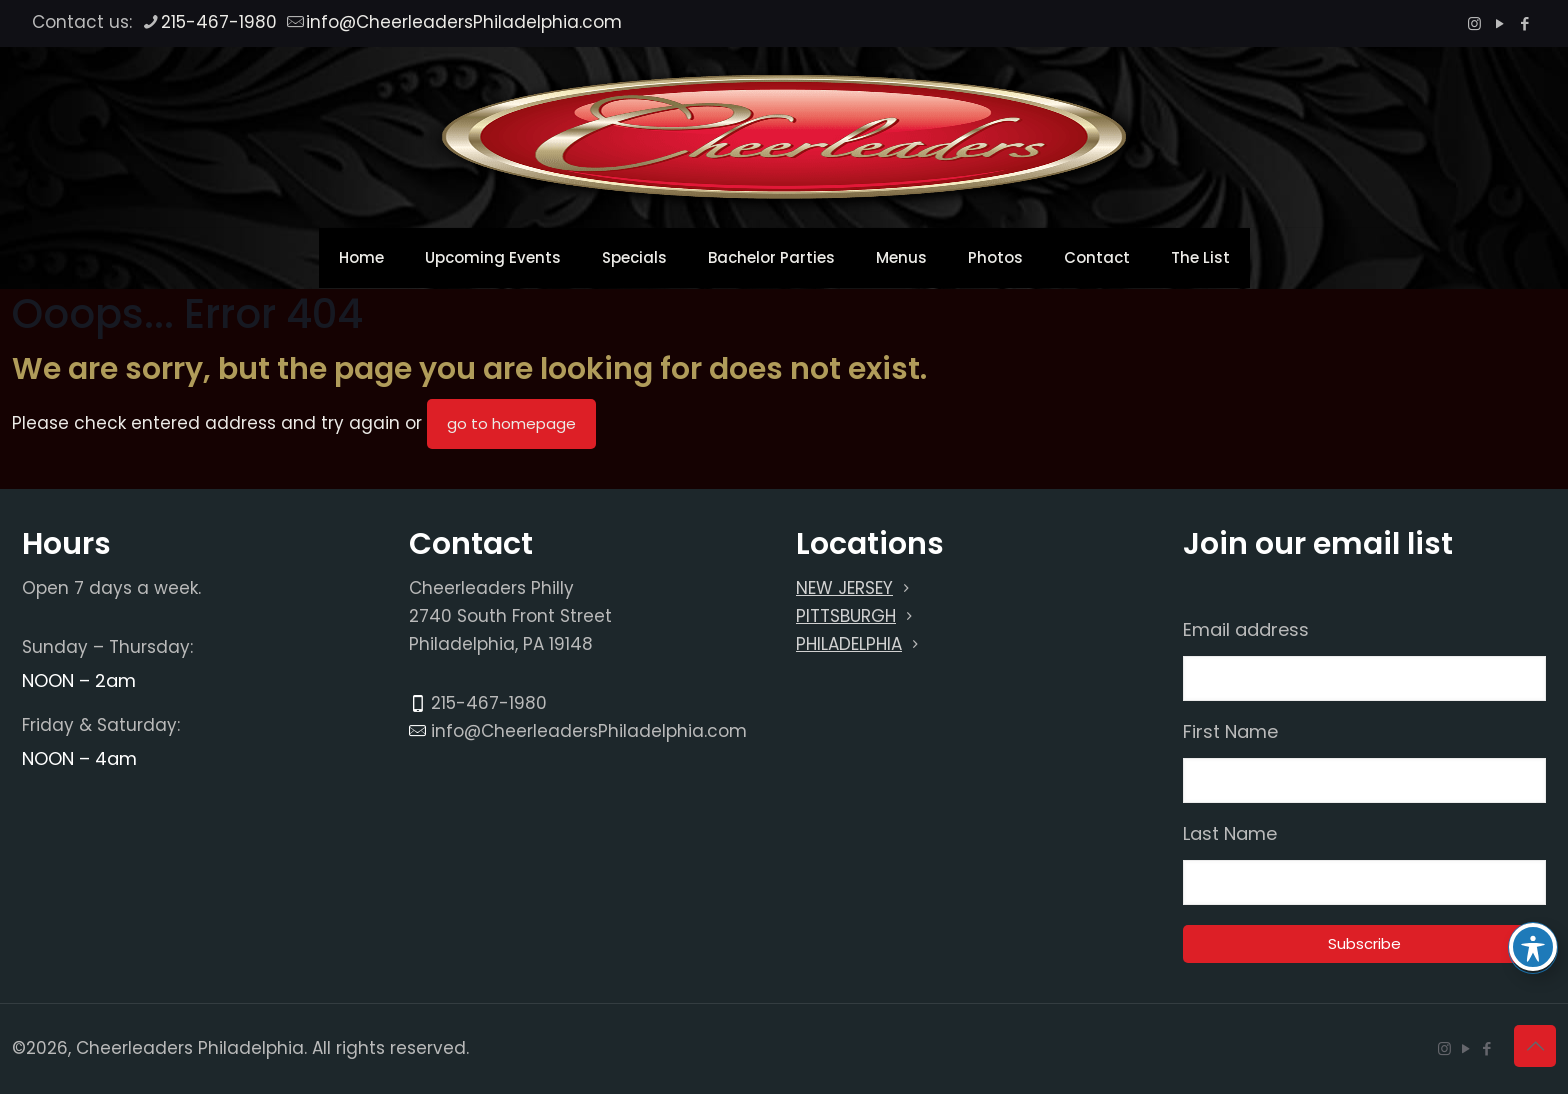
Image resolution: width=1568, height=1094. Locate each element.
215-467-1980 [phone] (219, 22)
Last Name (1230, 834)
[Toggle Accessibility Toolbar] (1533, 947)
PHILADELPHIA (849, 644)
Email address (1246, 630)
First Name (1230, 732)
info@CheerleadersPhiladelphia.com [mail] (464, 22)
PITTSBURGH (846, 616)
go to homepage (511, 423)
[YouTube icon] (1499, 23)
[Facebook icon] (1524, 23)
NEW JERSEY (844, 588)
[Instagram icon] (1474, 23)
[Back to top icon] (1535, 1046)
